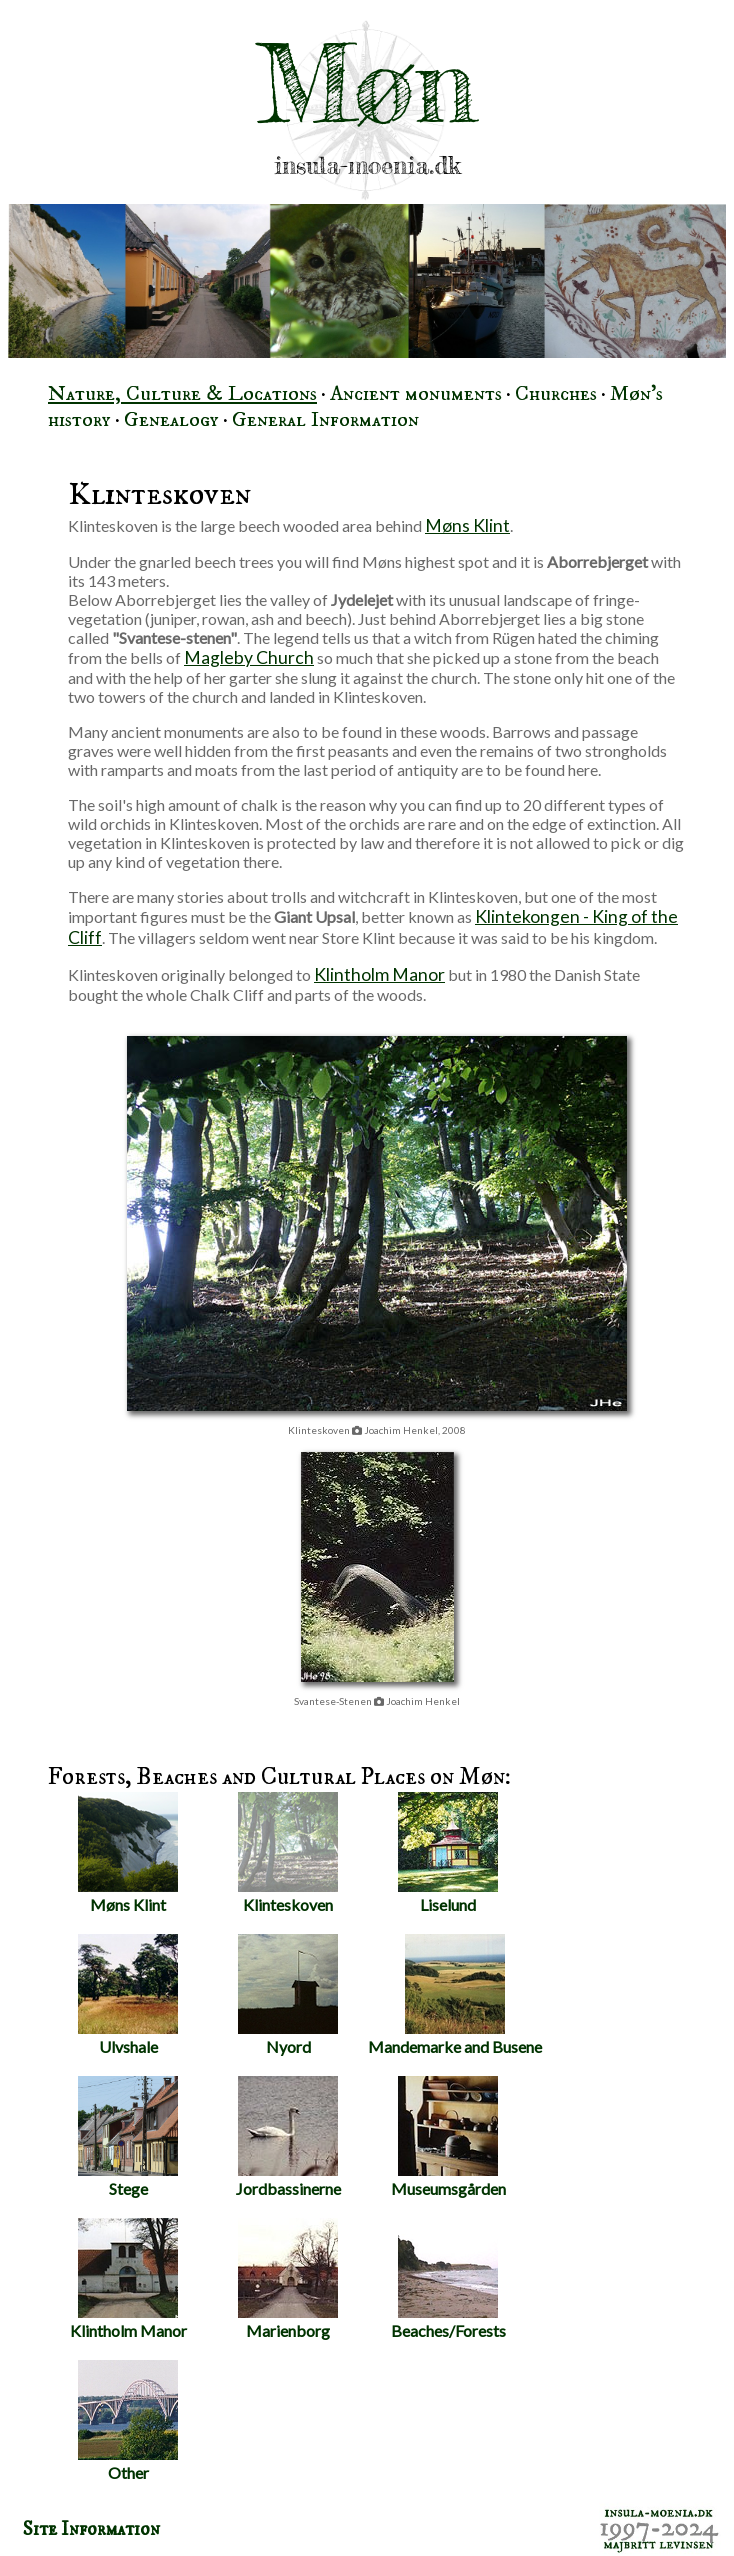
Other (128, 2421)
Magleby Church (249, 657)
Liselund (448, 1853)
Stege (128, 2137)
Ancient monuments (416, 394)
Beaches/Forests (448, 2279)
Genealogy (171, 420)
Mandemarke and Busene (455, 1995)
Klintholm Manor (379, 974)
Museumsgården (448, 2137)
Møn (367, 84)
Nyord (288, 1995)
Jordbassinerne (288, 2137)
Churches (556, 394)
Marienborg (288, 2279)
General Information (325, 420)
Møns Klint (467, 525)
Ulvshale (128, 1995)
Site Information (91, 2529)
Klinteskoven (288, 1853)
